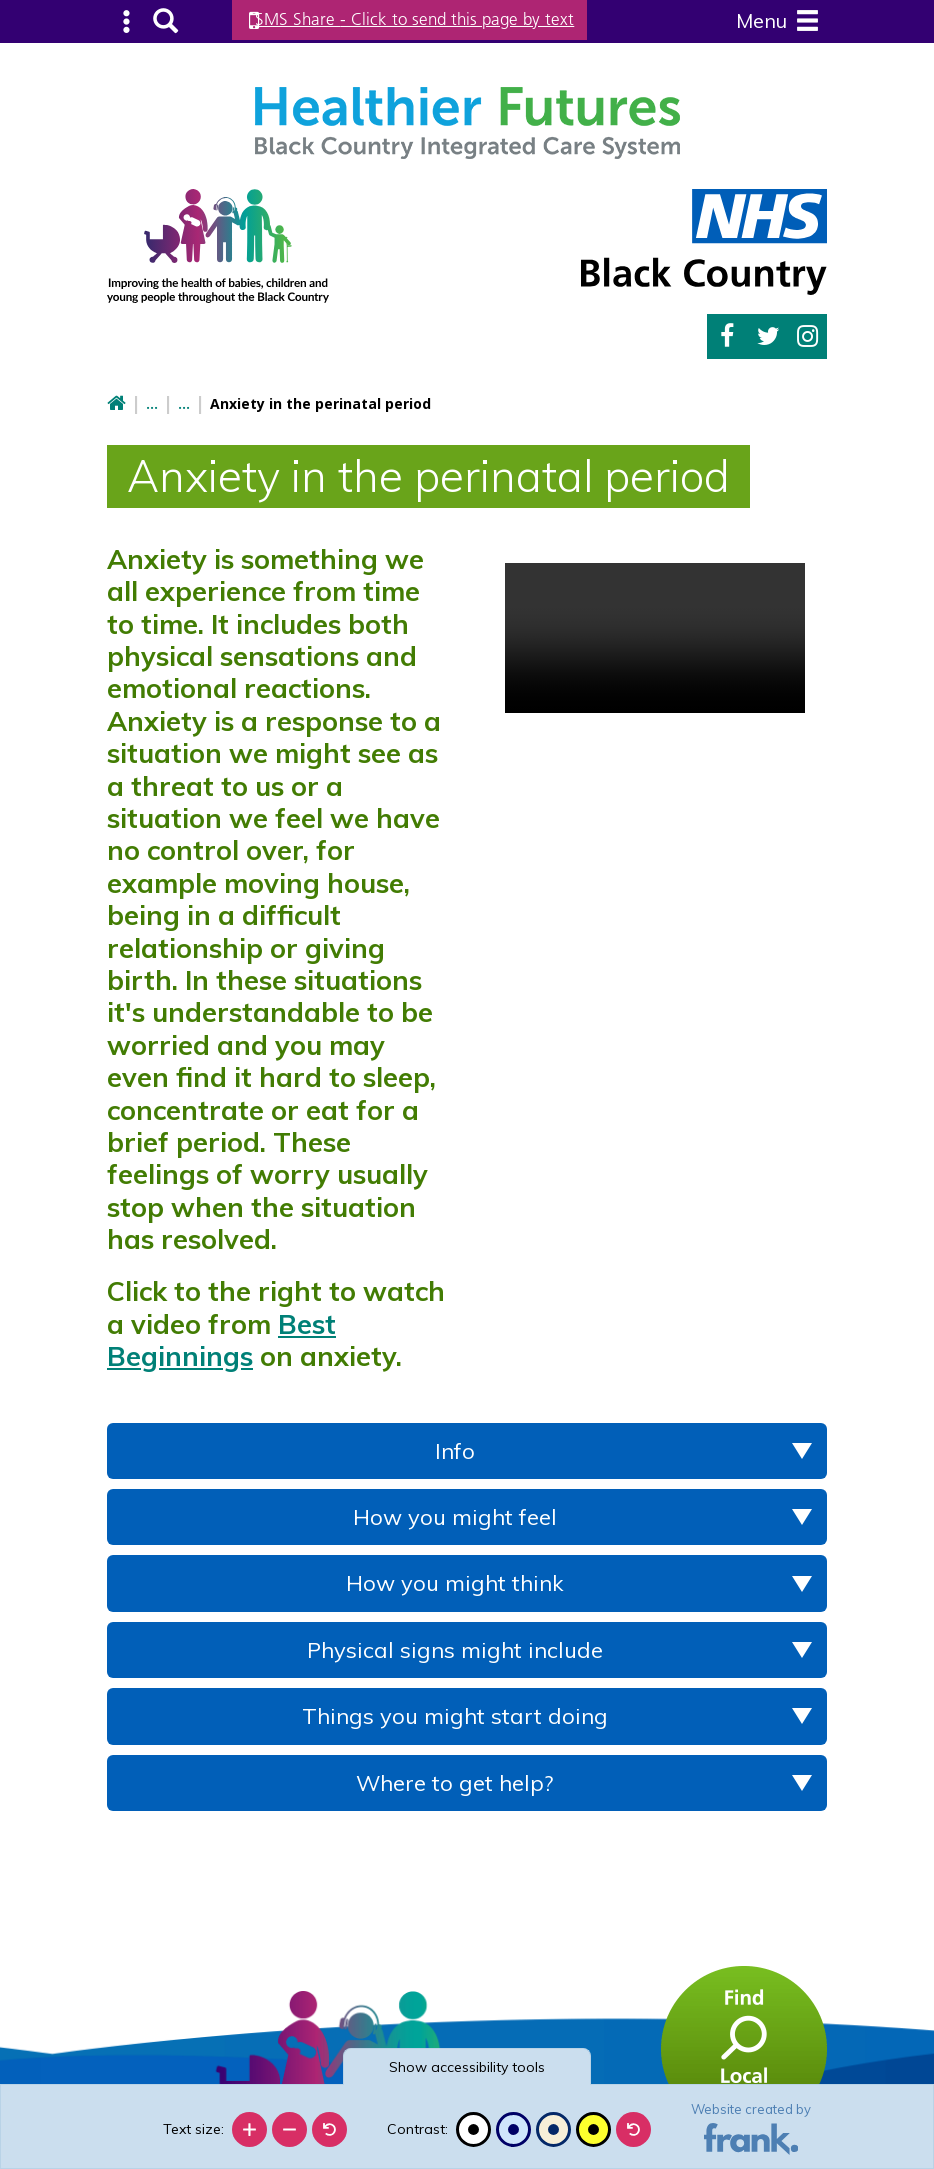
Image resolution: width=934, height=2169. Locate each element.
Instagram (807, 334)
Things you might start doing (455, 1713)
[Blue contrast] (513, 2129)
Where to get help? (454, 1780)
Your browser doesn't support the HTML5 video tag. (655, 635)
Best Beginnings (221, 1337)
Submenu (126, 20)
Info (455, 1448)
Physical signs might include (455, 1647)
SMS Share (431, 19)
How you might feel (455, 1514)
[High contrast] (593, 2129)
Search (162, 20)
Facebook (727, 334)
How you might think (454, 1581)
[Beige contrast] (553, 2129)
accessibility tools (467, 2067)
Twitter (768, 334)
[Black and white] (473, 2129)
